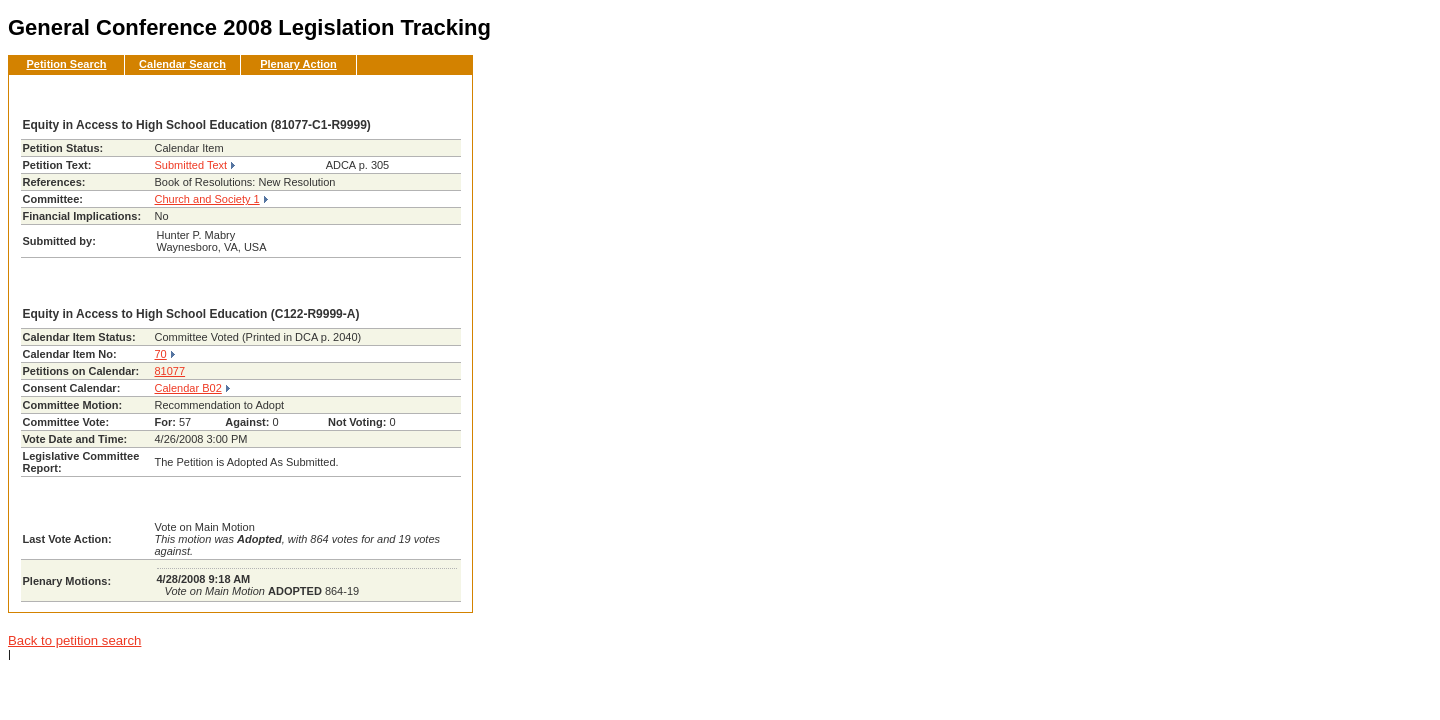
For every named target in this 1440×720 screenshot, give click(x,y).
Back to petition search (74, 640)
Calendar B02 (188, 388)
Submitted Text (191, 165)
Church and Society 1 (207, 199)
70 (161, 354)
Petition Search (66, 64)
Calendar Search (182, 64)
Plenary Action (298, 64)
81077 (170, 371)
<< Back (424, 96)
